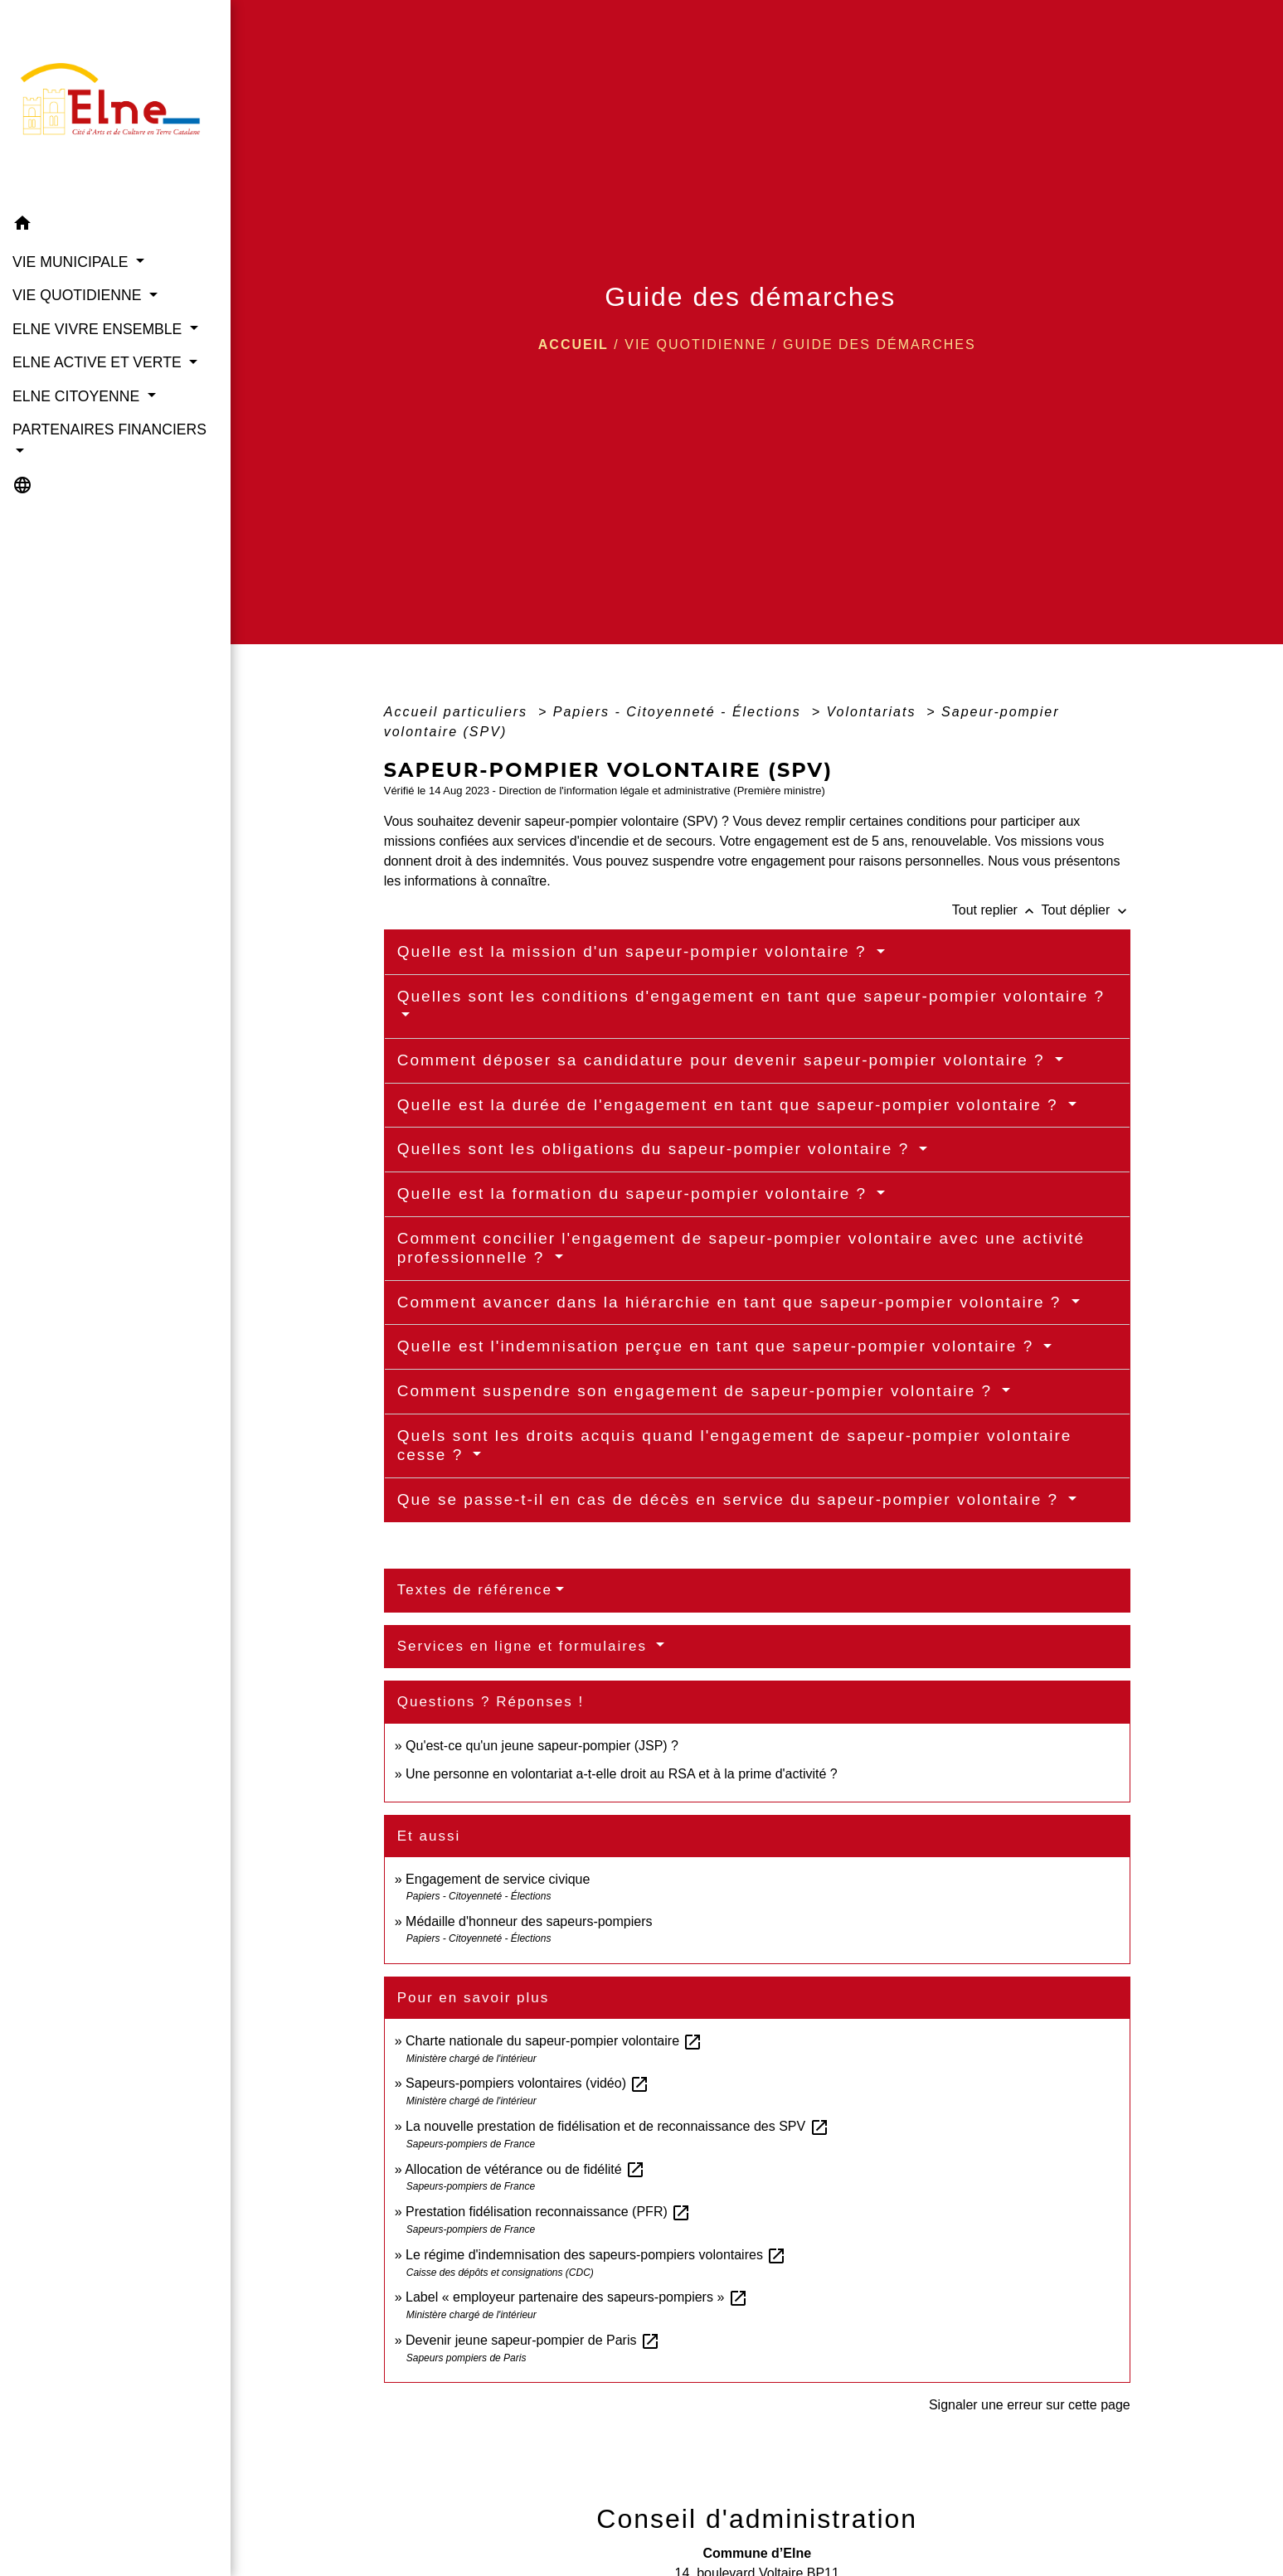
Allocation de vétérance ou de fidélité (525, 2169)
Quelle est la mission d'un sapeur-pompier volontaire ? (634, 951)
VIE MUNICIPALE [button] (72, 262)
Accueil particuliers (458, 712)
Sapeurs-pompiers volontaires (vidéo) (527, 2083)
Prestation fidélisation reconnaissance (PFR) (548, 2212)
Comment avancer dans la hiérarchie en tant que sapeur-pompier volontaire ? (732, 1302)
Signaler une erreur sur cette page (1029, 2405)
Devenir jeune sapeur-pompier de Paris (533, 2340)
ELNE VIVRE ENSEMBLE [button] (99, 329)
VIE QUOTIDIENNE (695, 344)
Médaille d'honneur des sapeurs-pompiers (529, 1921)
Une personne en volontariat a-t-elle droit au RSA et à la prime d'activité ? (622, 1774)
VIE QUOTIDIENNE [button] (78, 295)
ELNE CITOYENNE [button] (77, 396)
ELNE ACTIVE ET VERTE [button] (99, 362)
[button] (115, 226)
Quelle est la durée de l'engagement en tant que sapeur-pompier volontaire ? (730, 1104)
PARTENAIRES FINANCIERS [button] (109, 429)
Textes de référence (474, 1590)
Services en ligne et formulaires (525, 1646)
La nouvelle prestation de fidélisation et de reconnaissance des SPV (617, 2126)
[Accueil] (115, 103)
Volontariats (874, 712)
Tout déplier (1086, 910)
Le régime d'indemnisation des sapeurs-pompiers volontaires (596, 2255)
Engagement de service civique (498, 1879)
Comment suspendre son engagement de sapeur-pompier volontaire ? (698, 1391)
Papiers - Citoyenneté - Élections (679, 712)
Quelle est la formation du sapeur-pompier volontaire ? (635, 1193)
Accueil (573, 344)
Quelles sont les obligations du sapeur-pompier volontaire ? (656, 1148)
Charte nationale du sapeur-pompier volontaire (554, 2041)
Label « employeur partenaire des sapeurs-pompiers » (577, 2297)
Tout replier (997, 910)
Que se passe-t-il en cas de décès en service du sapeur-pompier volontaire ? (731, 1499)
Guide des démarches (879, 344)
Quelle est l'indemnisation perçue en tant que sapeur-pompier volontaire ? (718, 1346)
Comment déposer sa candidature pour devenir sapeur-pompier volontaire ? (724, 1060)
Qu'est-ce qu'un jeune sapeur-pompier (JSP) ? (542, 1746)
